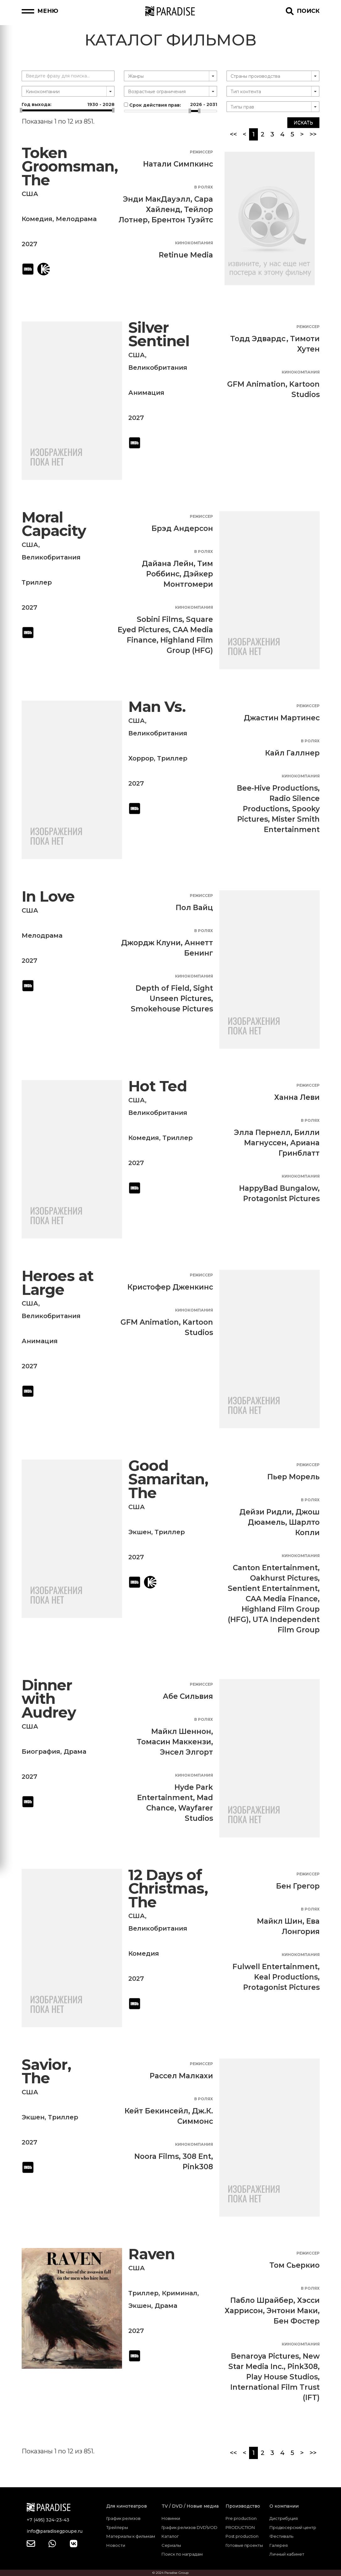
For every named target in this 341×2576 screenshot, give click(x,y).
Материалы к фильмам (130, 2536)
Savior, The (46, 2071)
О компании (284, 2506)
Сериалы (171, 2545)
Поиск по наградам (182, 2554)
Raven (151, 2254)
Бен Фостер (297, 2321)
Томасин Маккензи (174, 1741)
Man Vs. (157, 707)
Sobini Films (159, 619)
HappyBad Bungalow (278, 1188)
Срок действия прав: (170, 104)
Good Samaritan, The (168, 1479)
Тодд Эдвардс (257, 338)
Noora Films (156, 2156)
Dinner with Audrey (49, 1698)
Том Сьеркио (294, 2265)
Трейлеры (117, 2527)
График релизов (123, 2518)
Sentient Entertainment (273, 1588)
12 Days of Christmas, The (168, 1888)
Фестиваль (281, 2536)
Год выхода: (68, 104)
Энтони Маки (292, 2310)
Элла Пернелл (262, 1132)
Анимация (146, 392)
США (30, 194)
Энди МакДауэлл (156, 199)
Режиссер (201, 152)
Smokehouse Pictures (172, 1008)
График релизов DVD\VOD (189, 2527)
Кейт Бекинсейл (156, 2111)
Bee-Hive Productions (277, 788)
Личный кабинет (286, 2554)
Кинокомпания (194, 243)
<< (233, 134)
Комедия (37, 219)
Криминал (179, 2293)
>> (313, 134)
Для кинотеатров (126, 2506)
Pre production (241, 2518)
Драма (75, 1751)
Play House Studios (282, 2376)
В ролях (203, 187)
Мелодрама (76, 219)
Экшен (139, 1532)
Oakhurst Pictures (284, 1578)
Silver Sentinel (158, 334)
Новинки (171, 2518)
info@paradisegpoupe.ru (55, 2531)
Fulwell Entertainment (275, 1966)
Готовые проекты (244, 2545)
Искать (303, 122)
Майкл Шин (279, 1921)
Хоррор (141, 758)
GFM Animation (256, 384)
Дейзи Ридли (265, 1512)
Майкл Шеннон (181, 1731)
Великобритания (157, 367)
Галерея (278, 2545)
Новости (115, 2545)
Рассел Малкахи (181, 2075)
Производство (243, 2506)
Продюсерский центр (292, 2527)
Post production (242, 2536)
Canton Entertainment (275, 1567)
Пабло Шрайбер (261, 2300)
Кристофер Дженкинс (170, 1287)
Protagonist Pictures (281, 1198)
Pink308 (198, 2166)
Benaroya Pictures (265, 2356)
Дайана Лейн (168, 563)
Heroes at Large (57, 1283)
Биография (41, 1751)
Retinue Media (186, 255)
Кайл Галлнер (292, 753)
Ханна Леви (297, 1097)
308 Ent (197, 2156)
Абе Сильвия (188, 1696)
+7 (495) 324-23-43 (48, 2520)
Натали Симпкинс (178, 164)
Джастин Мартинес (282, 717)
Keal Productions (286, 1977)
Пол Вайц (194, 907)
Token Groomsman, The (70, 166)
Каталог (170, 2536)
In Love (48, 896)
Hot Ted (157, 1086)
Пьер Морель (293, 1476)
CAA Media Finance (282, 1598)
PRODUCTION (240, 2527)
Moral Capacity (54, 524)
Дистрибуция (283, 2518)
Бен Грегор (298, 1886)
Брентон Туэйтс (182, 219)
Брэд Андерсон (182, 528)
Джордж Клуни (151, 942)
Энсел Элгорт (186, 1752)
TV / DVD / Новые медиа (190, 2506)
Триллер (37, 582)
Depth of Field (162, 988)
